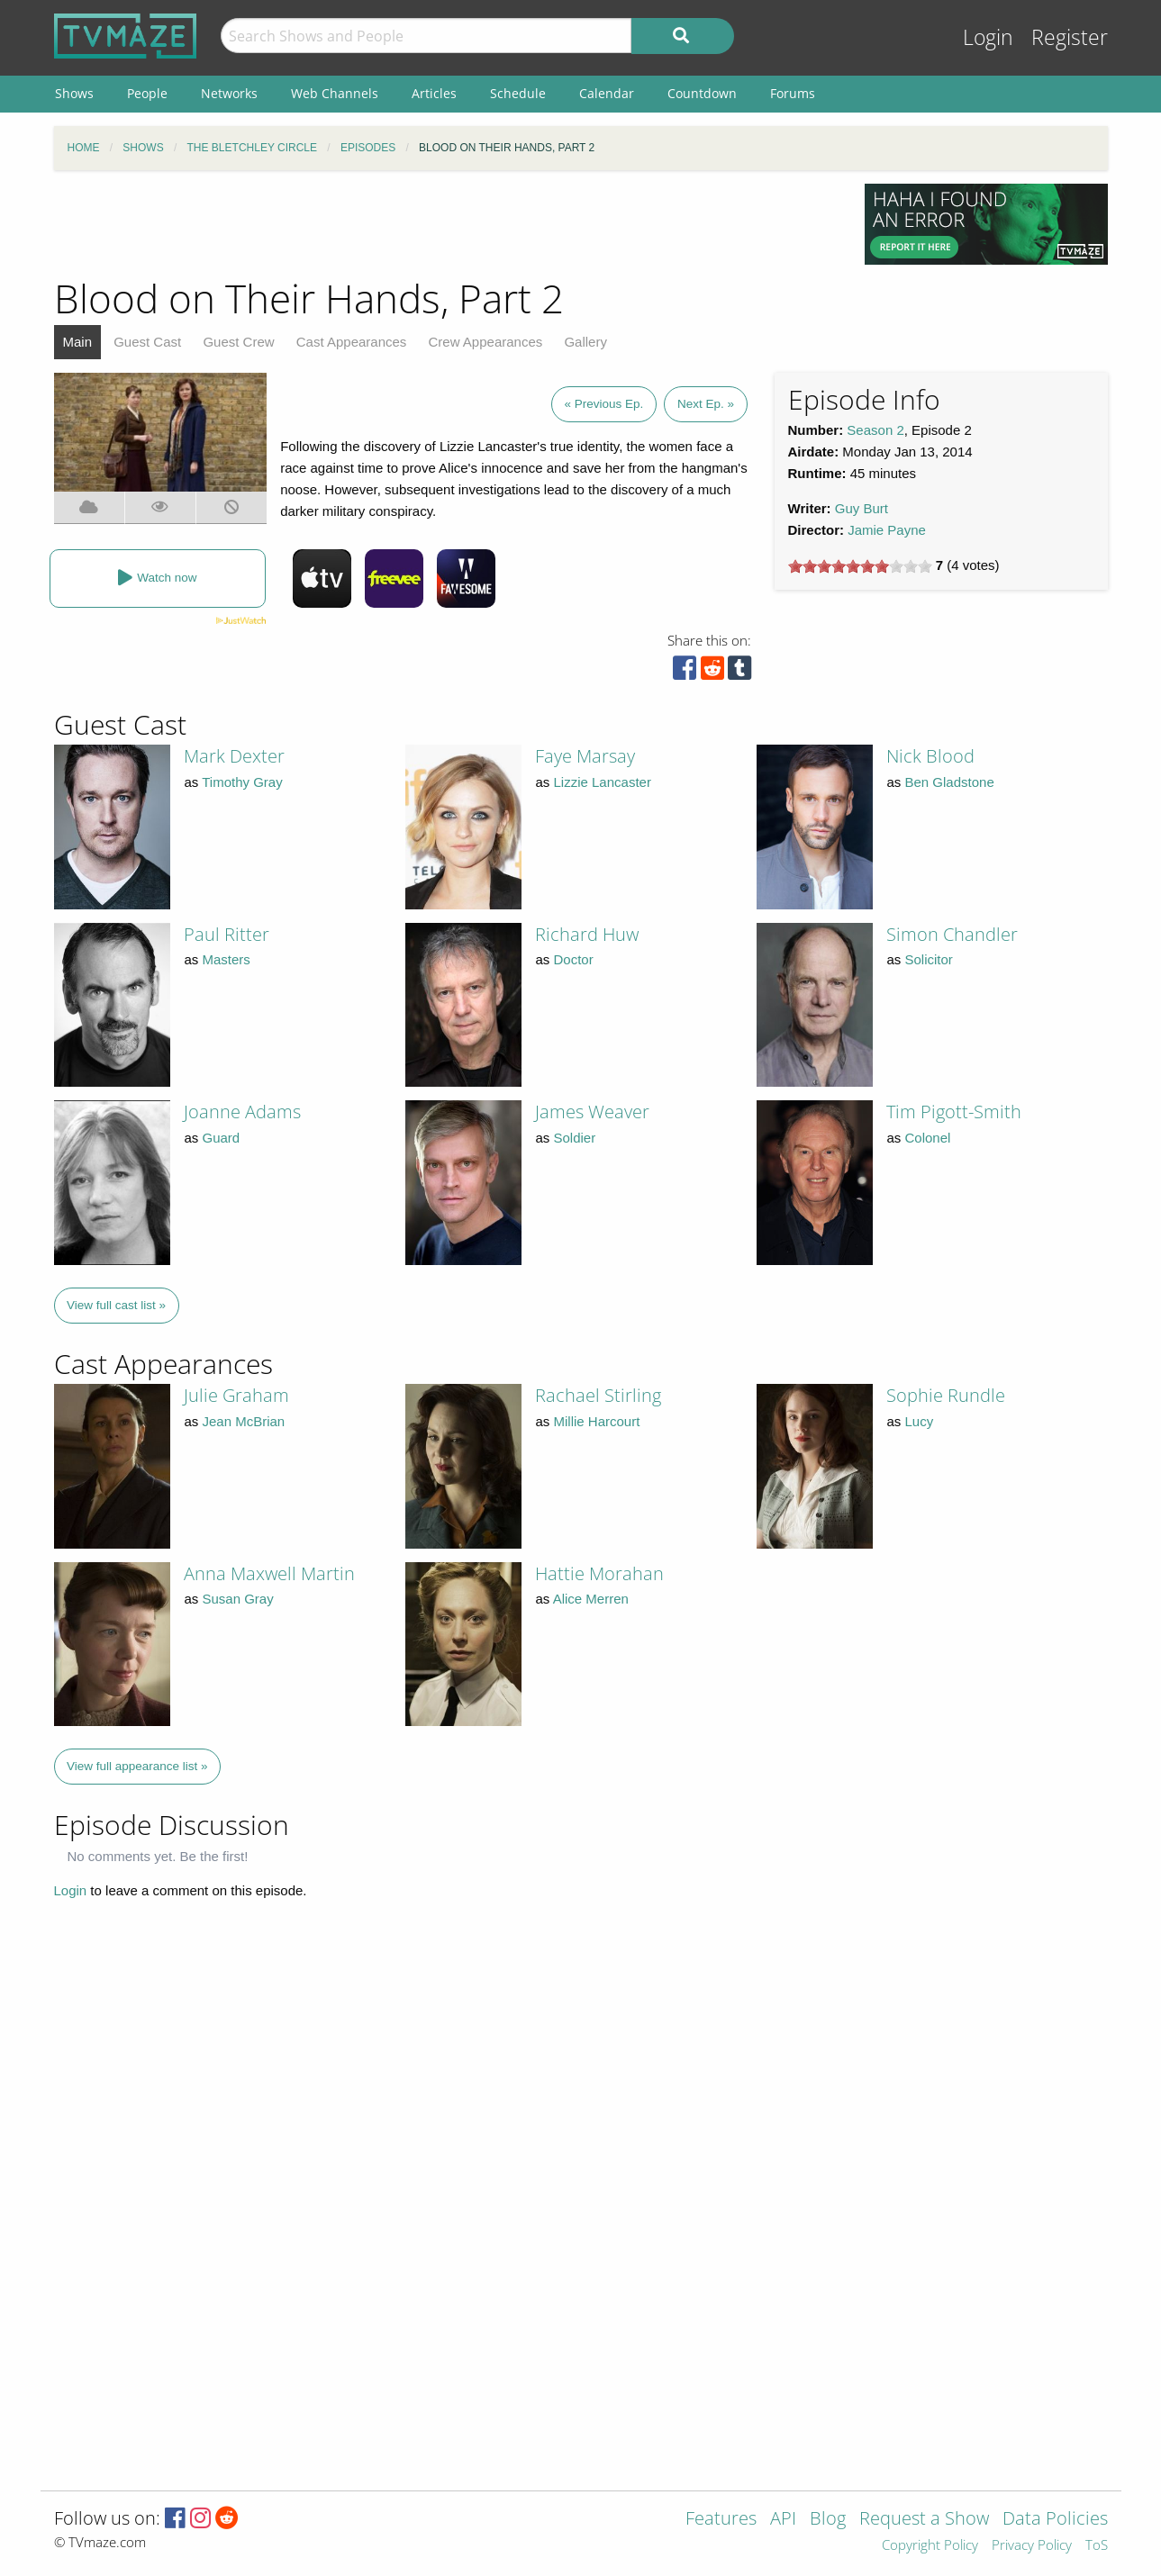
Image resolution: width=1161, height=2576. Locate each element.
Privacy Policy (1032, 2545)
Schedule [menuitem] (518, 93)
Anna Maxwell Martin (269, 1573)
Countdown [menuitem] (702, 93)
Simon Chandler (952, 934)
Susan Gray (238, 1598)
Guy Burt (861, 508)
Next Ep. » (705, 404)
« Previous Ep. (604, 404)
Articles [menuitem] (434, 93)
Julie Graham (236, 1395)
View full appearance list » (137, 1766)
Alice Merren (591, 1598)
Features (721, 2519)
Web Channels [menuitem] (334, 93)
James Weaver (592, 1111)
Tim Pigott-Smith (953, 1111)
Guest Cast (147, 341)
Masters (226, 959)
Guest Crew (238, 341)
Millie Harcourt (597, 1421)
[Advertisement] (446, 224)
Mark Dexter (234, 756)
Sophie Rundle (945, 1395)
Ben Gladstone (949, 782)
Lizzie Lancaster (602, 782)
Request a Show (924, 2519)
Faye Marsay (585, 756)
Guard (221, 1137)
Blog (828, 2519)
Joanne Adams (242, 1111)
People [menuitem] (147, 93)
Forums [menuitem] (792, 93)
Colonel (928, 1137)
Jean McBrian (244, 1421)
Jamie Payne (887, 530)
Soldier (575, 1137)
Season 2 (875, 430)
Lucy (919, 1421)
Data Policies (1055, 2519)
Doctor (574, 959)
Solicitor (929, 959)
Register (1069, 37)
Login (988, 37)
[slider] (860, 566)
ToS (1096, 2545)
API (783, 2519)
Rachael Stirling (598, 1395)
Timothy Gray (242, 782)
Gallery (585, 341)
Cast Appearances (351, 341)
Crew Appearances (486, 341)
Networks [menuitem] (229, 93)
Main (78, 341)
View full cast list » (116, 1305)
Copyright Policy (930, 2545)
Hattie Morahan (599, 1573)
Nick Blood (930, 756)
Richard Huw (587, 934)
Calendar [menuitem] (606, 93)
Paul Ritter (226, 934)
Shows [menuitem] (74, 93)
